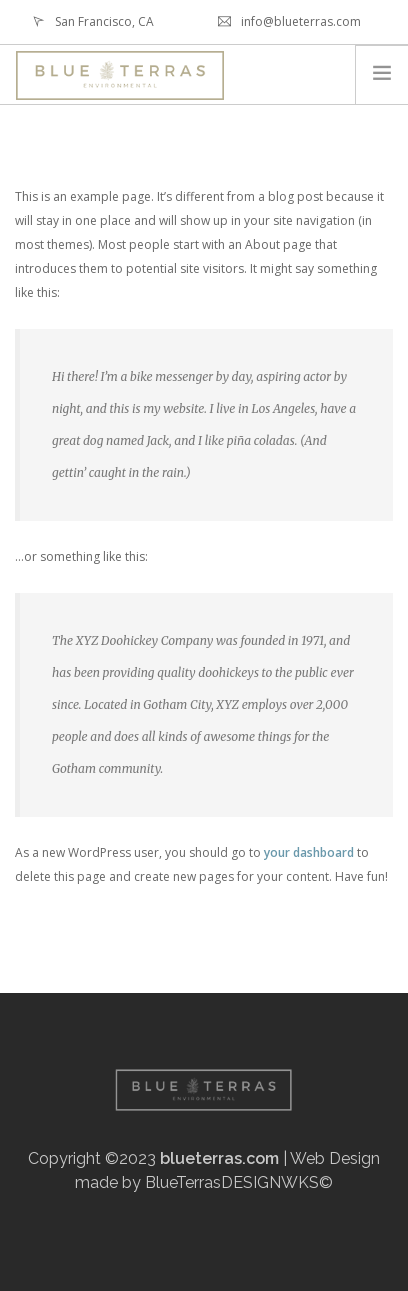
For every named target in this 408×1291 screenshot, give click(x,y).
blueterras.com (219, 1158)
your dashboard (309, 852)
